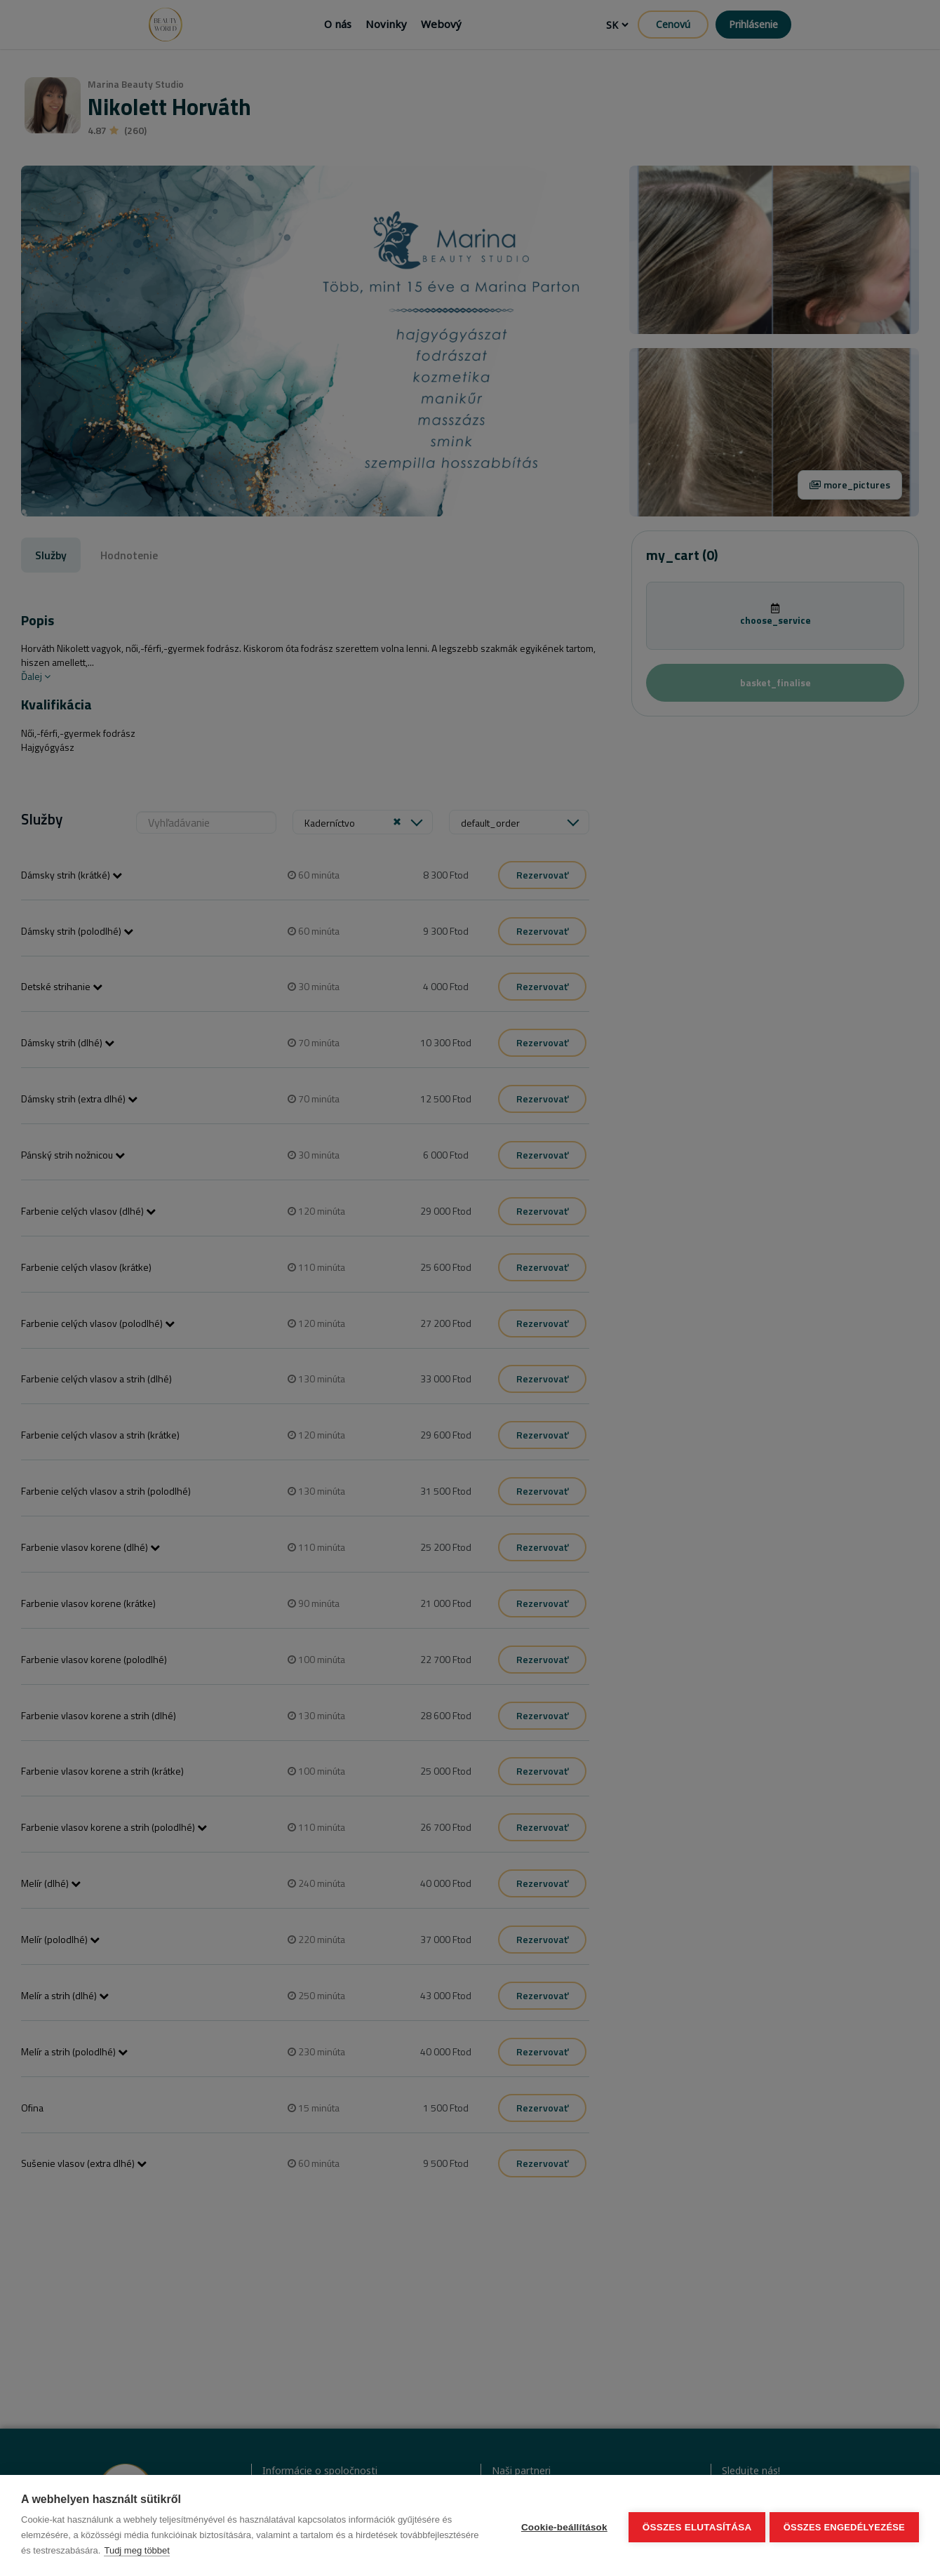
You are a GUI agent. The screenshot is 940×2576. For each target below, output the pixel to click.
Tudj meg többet (217, 2550)
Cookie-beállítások (561, 2526)
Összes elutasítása (693, 2526)
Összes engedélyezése (844, 2526)
